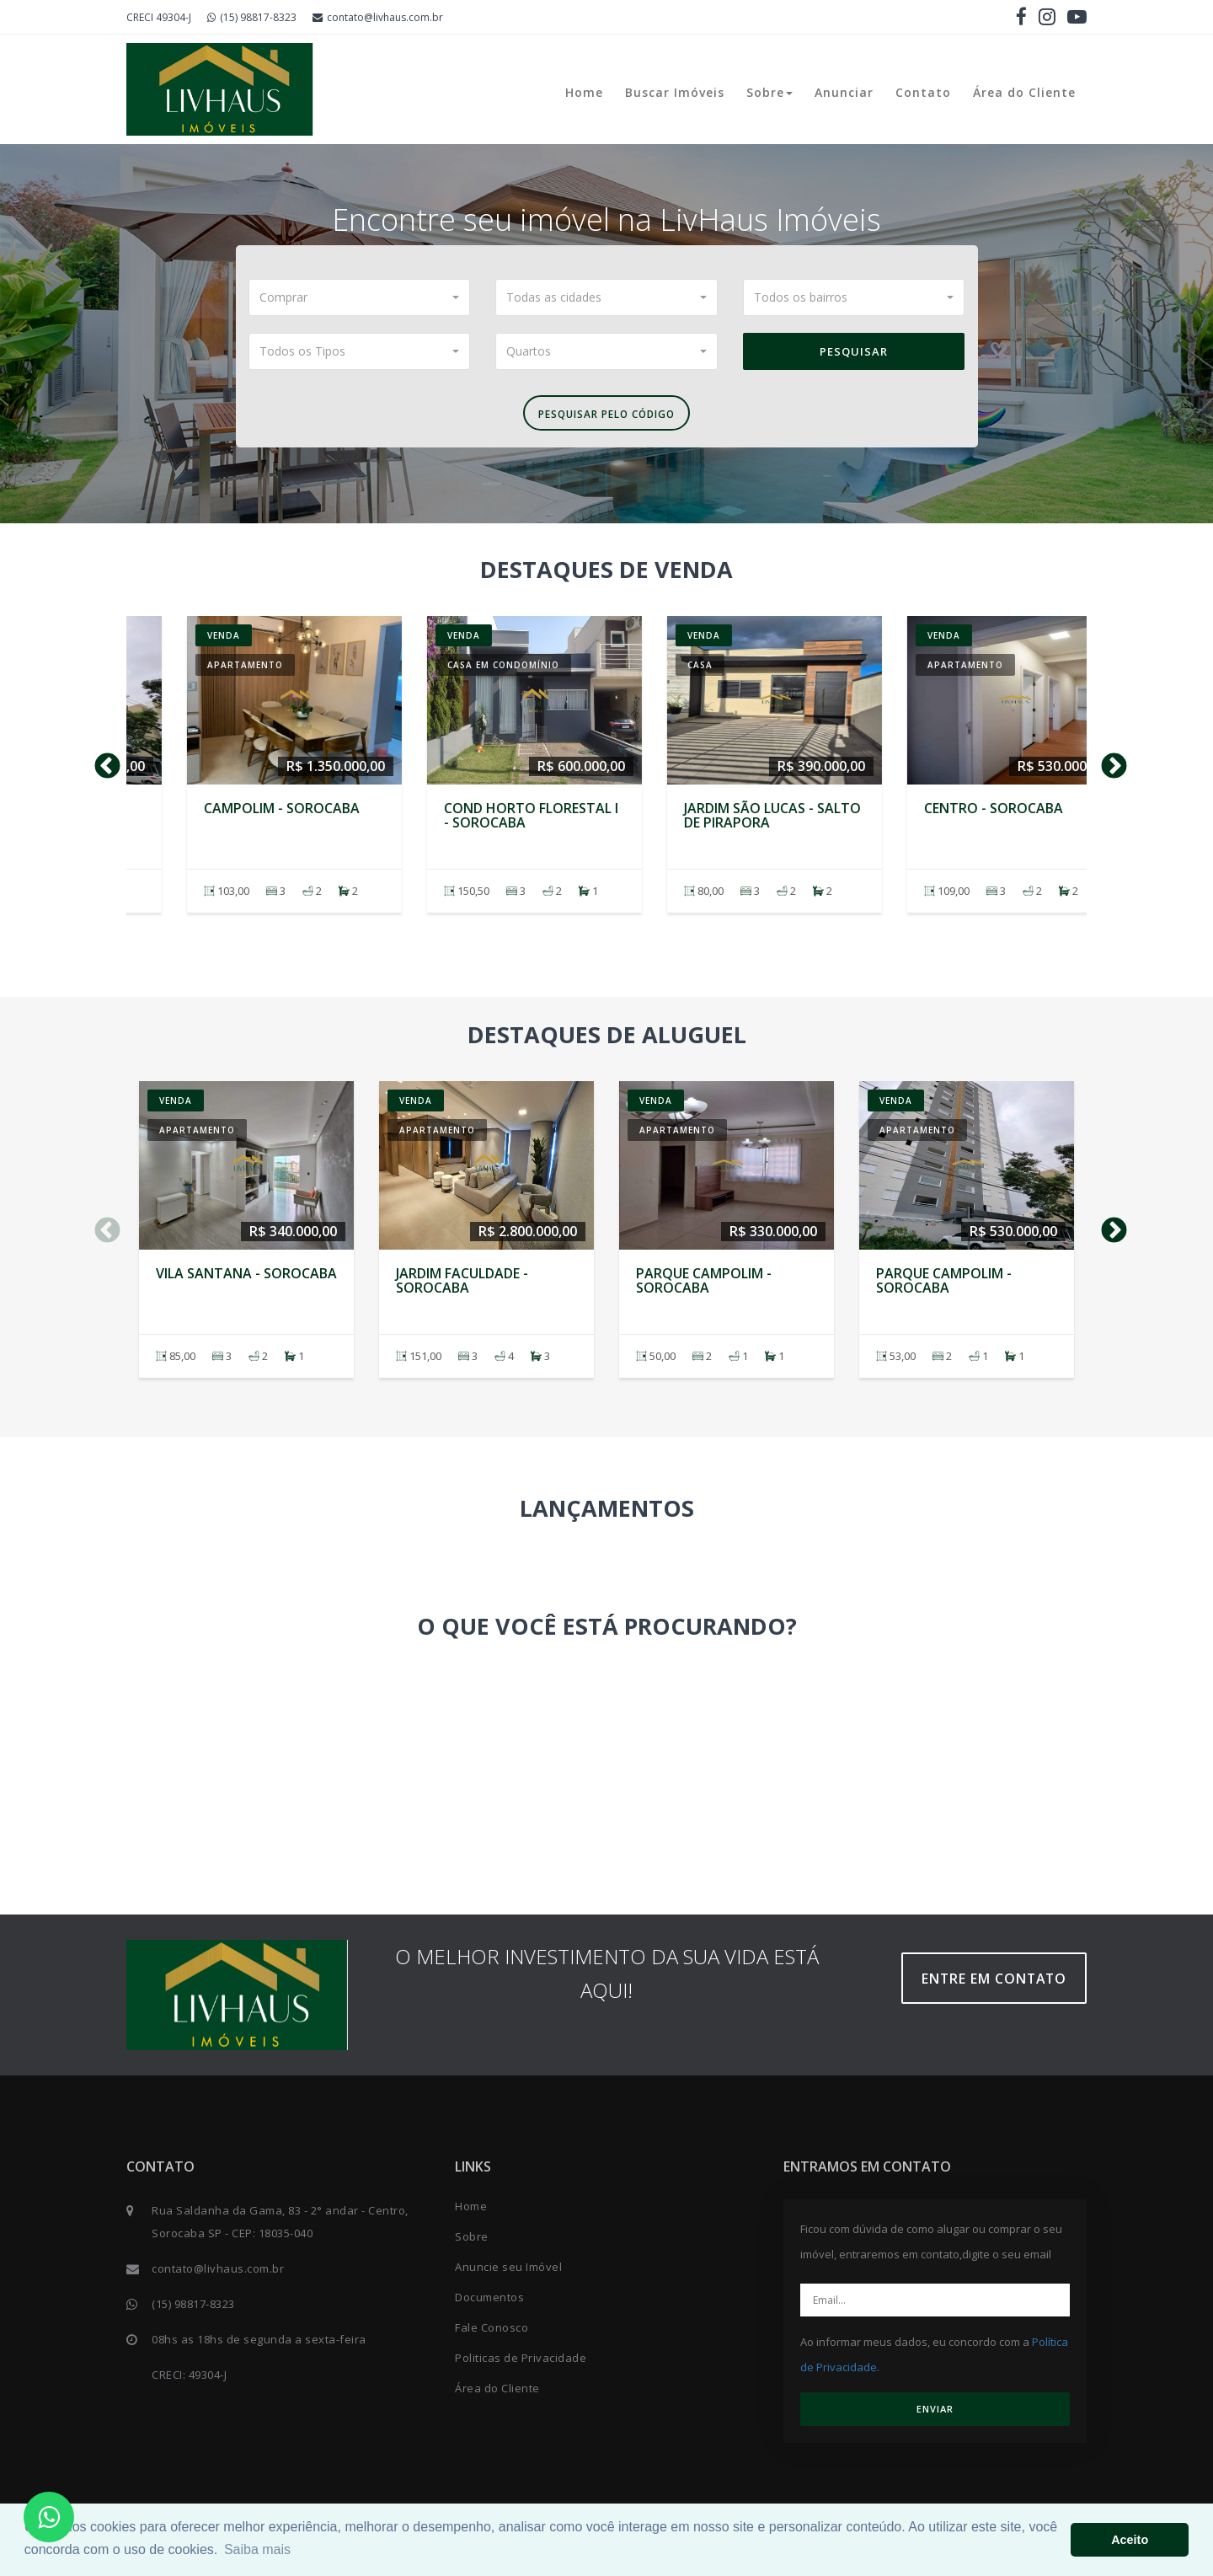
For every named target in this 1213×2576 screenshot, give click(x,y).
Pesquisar (854, 351)
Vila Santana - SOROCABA (246, 815)
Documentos (489, 2304)
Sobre (769, 92)
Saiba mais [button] (257, 2549)
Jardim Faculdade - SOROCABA (462, 822)
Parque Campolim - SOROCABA (704, 822)
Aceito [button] (1129, 2540)
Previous (101, 767)
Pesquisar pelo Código (606, 417)
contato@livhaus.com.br (378, 17)
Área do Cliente (1024, 92)
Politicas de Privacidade (520, 2365)
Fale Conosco (491, 2335)
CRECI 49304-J (158, 17)
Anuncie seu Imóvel (508, 2274)
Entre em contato (1002, 1986)
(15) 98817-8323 (252, 17)
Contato (923, 92)
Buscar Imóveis (674, 92)
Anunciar (844, 92)
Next (1107, 767)
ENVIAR (935, 2416)
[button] (359, 297)
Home (584, 92)
